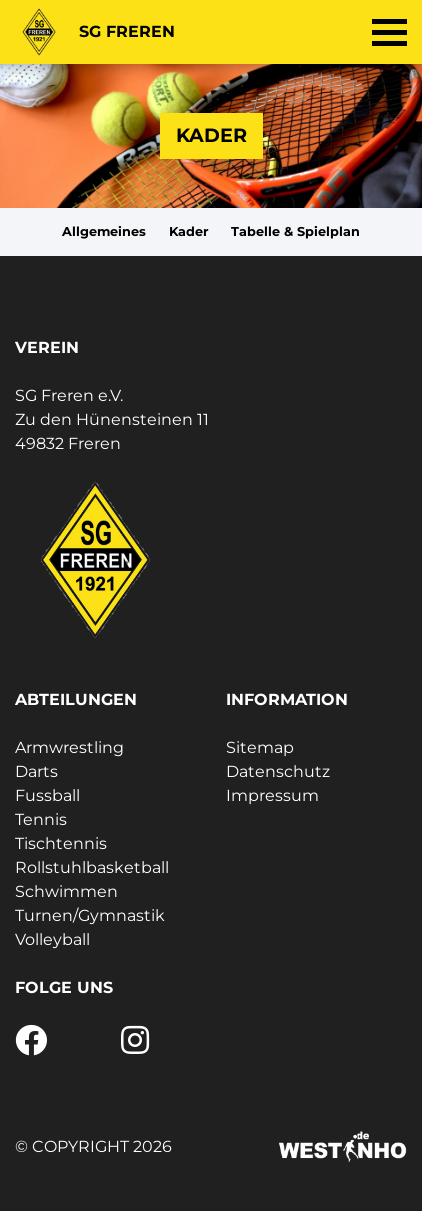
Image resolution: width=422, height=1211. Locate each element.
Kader (189, 231)
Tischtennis (61, 843)
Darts (36, 771)
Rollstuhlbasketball (92, 867)
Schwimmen (66, 891)
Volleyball (52, 939)
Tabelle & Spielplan (295, 231)
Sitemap (260, 747)
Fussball (47, 795)
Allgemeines (104, 231)
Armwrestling (69, 747)
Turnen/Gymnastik (90, 915)
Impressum (272, 795)
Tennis (41, 819)
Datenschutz (278, 771)
